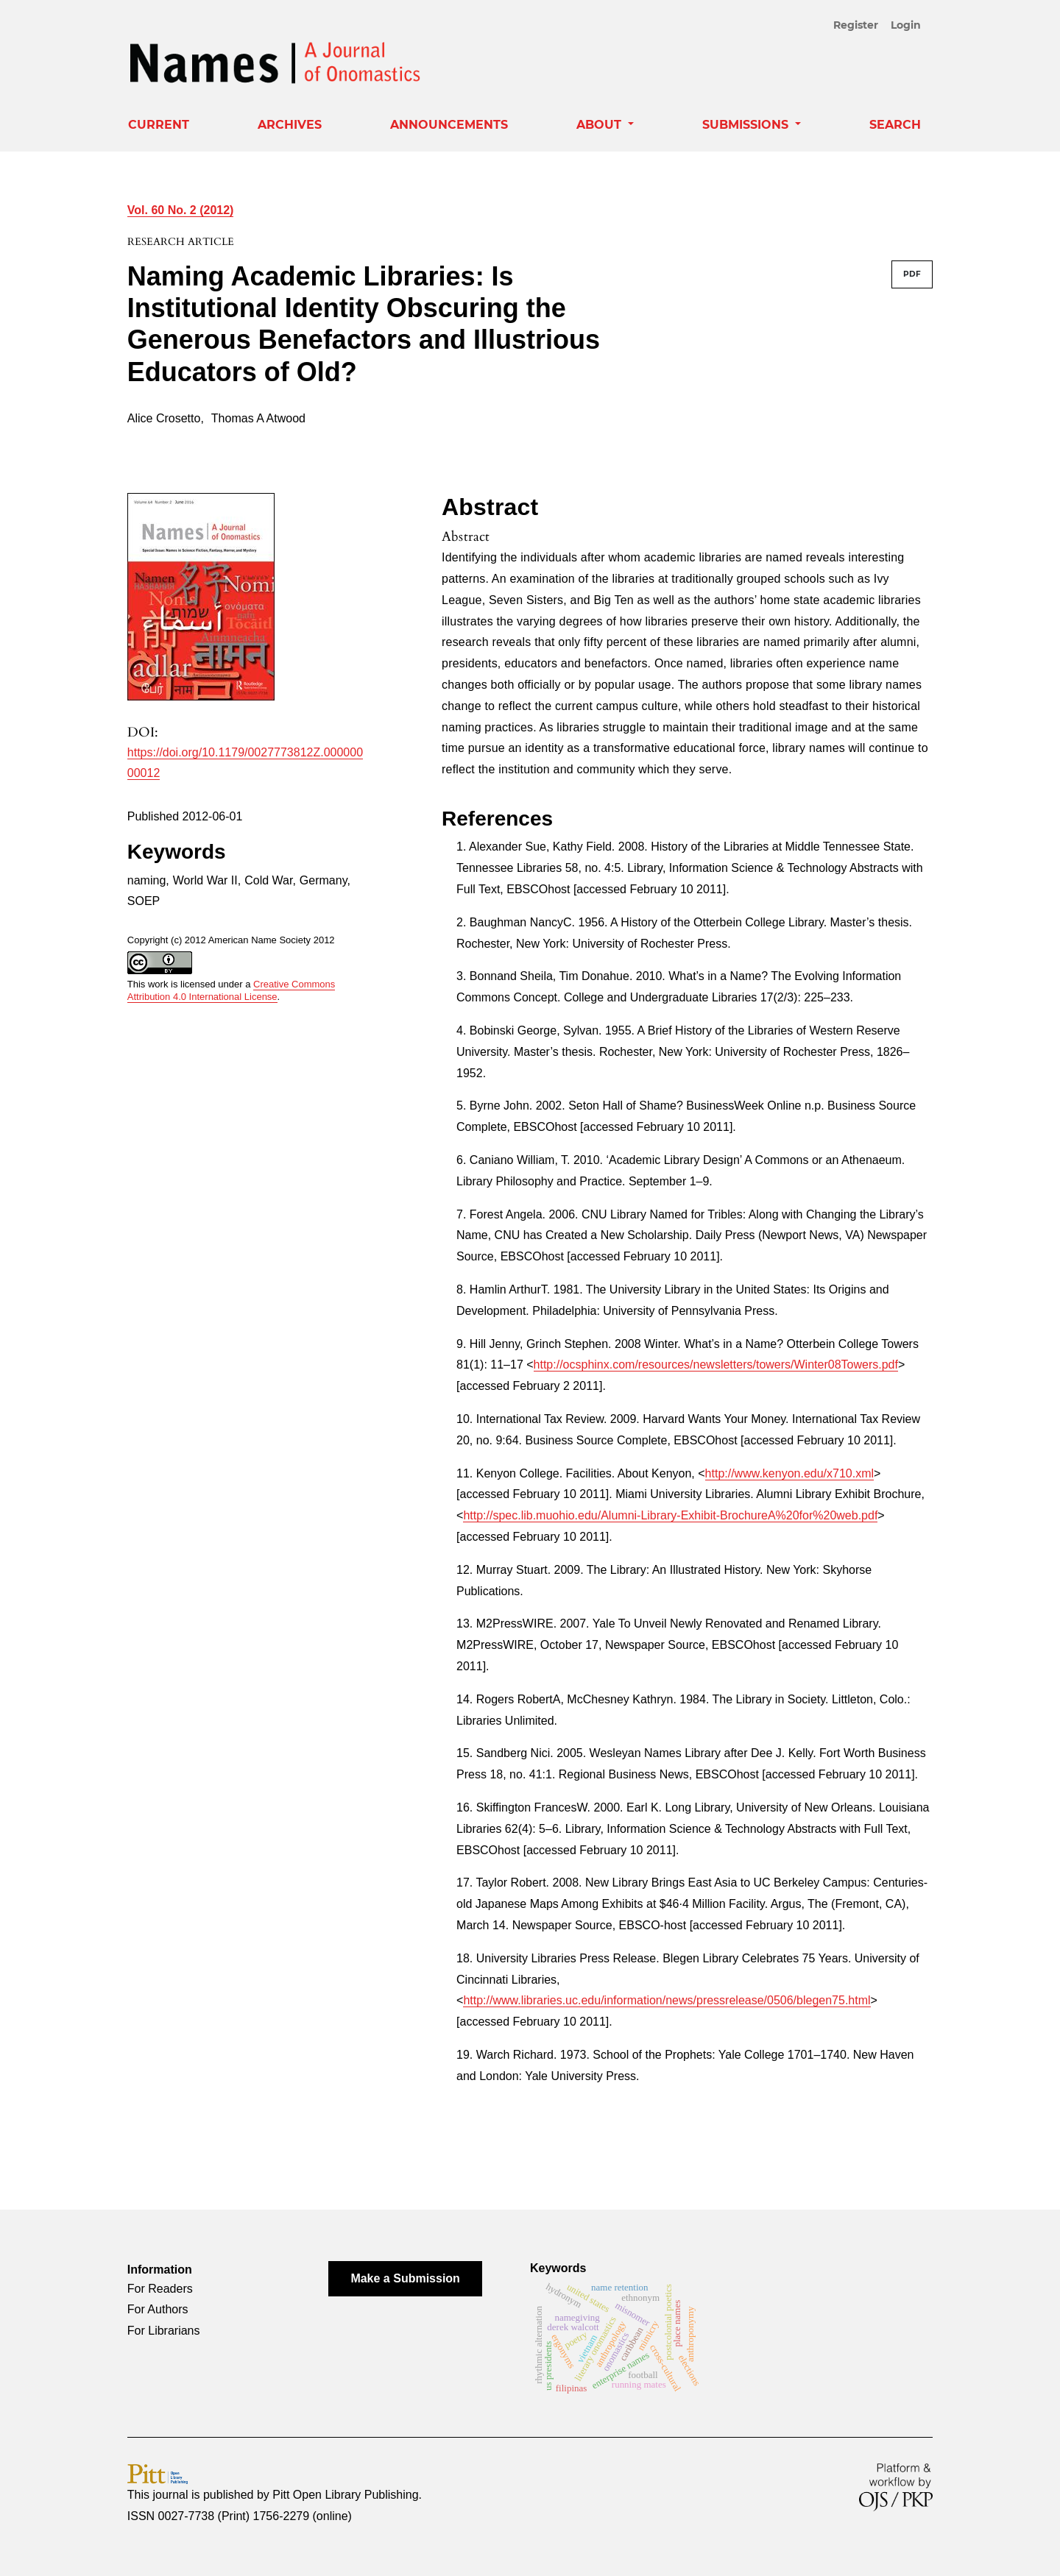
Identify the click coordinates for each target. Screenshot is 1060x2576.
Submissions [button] (747, 125)
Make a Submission (405, 2278)
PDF (912, 274)
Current (158, 125)
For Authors (157, 2309)
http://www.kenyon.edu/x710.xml (789, 1473)
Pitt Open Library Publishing (345, 2494)
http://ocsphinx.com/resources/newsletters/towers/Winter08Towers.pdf (716, 1364)
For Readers (160, 2288)
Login (906, 25)
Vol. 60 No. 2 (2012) (180, 210)
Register (855, 25)
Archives (290, 125)
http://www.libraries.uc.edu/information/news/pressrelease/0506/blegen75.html (666, 2000)
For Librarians (163, 2330)
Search (895, 125)
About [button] (600, 125)
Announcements (449, 125)
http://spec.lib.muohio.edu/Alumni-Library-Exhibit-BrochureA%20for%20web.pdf (670, 1515)
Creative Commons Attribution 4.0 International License (231, 990)
